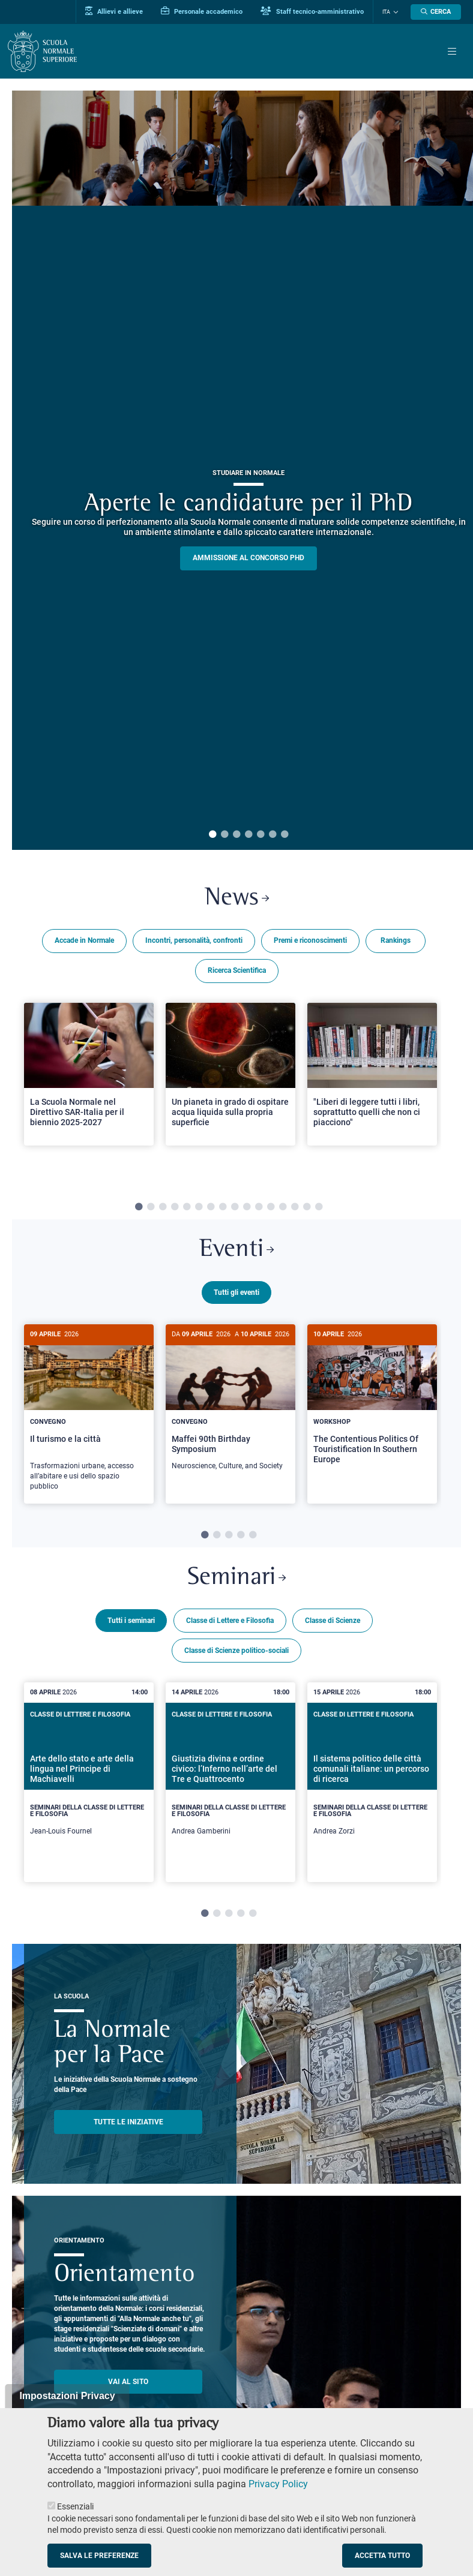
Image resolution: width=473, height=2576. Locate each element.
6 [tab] (273, 835)
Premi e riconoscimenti (310, 940)
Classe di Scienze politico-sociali (236, 1649)
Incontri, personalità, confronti (194, 940)
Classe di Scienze (332, 1619)
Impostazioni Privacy (67, 2396)
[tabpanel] (89, 1089)
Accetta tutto (382, 2555)
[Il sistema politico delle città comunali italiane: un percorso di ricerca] (372, 1780)
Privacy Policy (278, 2484)
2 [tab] (224, 835)
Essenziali (75, 2506)
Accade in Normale (84, 940)
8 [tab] (223, 1207)
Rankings (396, 940)
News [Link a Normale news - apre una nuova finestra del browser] (237, 898)
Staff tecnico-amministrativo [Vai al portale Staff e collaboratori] (312, 11)
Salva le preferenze (99, 2555)
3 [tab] (236, 835)
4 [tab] (249, 835)
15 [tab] (307, 1207)
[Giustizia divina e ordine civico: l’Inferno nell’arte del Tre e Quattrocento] (230, 1780)
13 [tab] (283, 1207)
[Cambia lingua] (394, 12)
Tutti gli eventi (236, 1292)
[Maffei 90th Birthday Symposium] (230, 1403)
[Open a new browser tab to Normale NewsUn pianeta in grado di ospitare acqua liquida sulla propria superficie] (230, 1074)
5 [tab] (261, 835)
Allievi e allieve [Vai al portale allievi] (114, 11)
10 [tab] (247, 1207)
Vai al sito (128, 2380)
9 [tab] (235, 1207)
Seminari (236, 1576)
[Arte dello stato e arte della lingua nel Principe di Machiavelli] (89, 1780)
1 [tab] (212, 835)
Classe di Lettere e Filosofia (230, 1619)
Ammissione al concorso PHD (248, 558)
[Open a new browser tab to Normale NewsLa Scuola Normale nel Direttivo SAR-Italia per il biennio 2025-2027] (89, 1074)
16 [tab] (319, 1207)
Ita (386, 12)
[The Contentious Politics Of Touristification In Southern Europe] (372, 1403)
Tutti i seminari (131, 1619)
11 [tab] (259, 1207)
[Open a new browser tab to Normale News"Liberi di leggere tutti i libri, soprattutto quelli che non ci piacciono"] (372, 1074)
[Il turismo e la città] (89, 1414)
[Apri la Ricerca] (436, 12)
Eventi (236, 1250)
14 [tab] (295, 1207)
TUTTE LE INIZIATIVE (128, 2120)
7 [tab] (285, 835)
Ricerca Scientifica (237, 970)
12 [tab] (271, 1207)
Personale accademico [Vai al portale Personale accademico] (202, 11)
